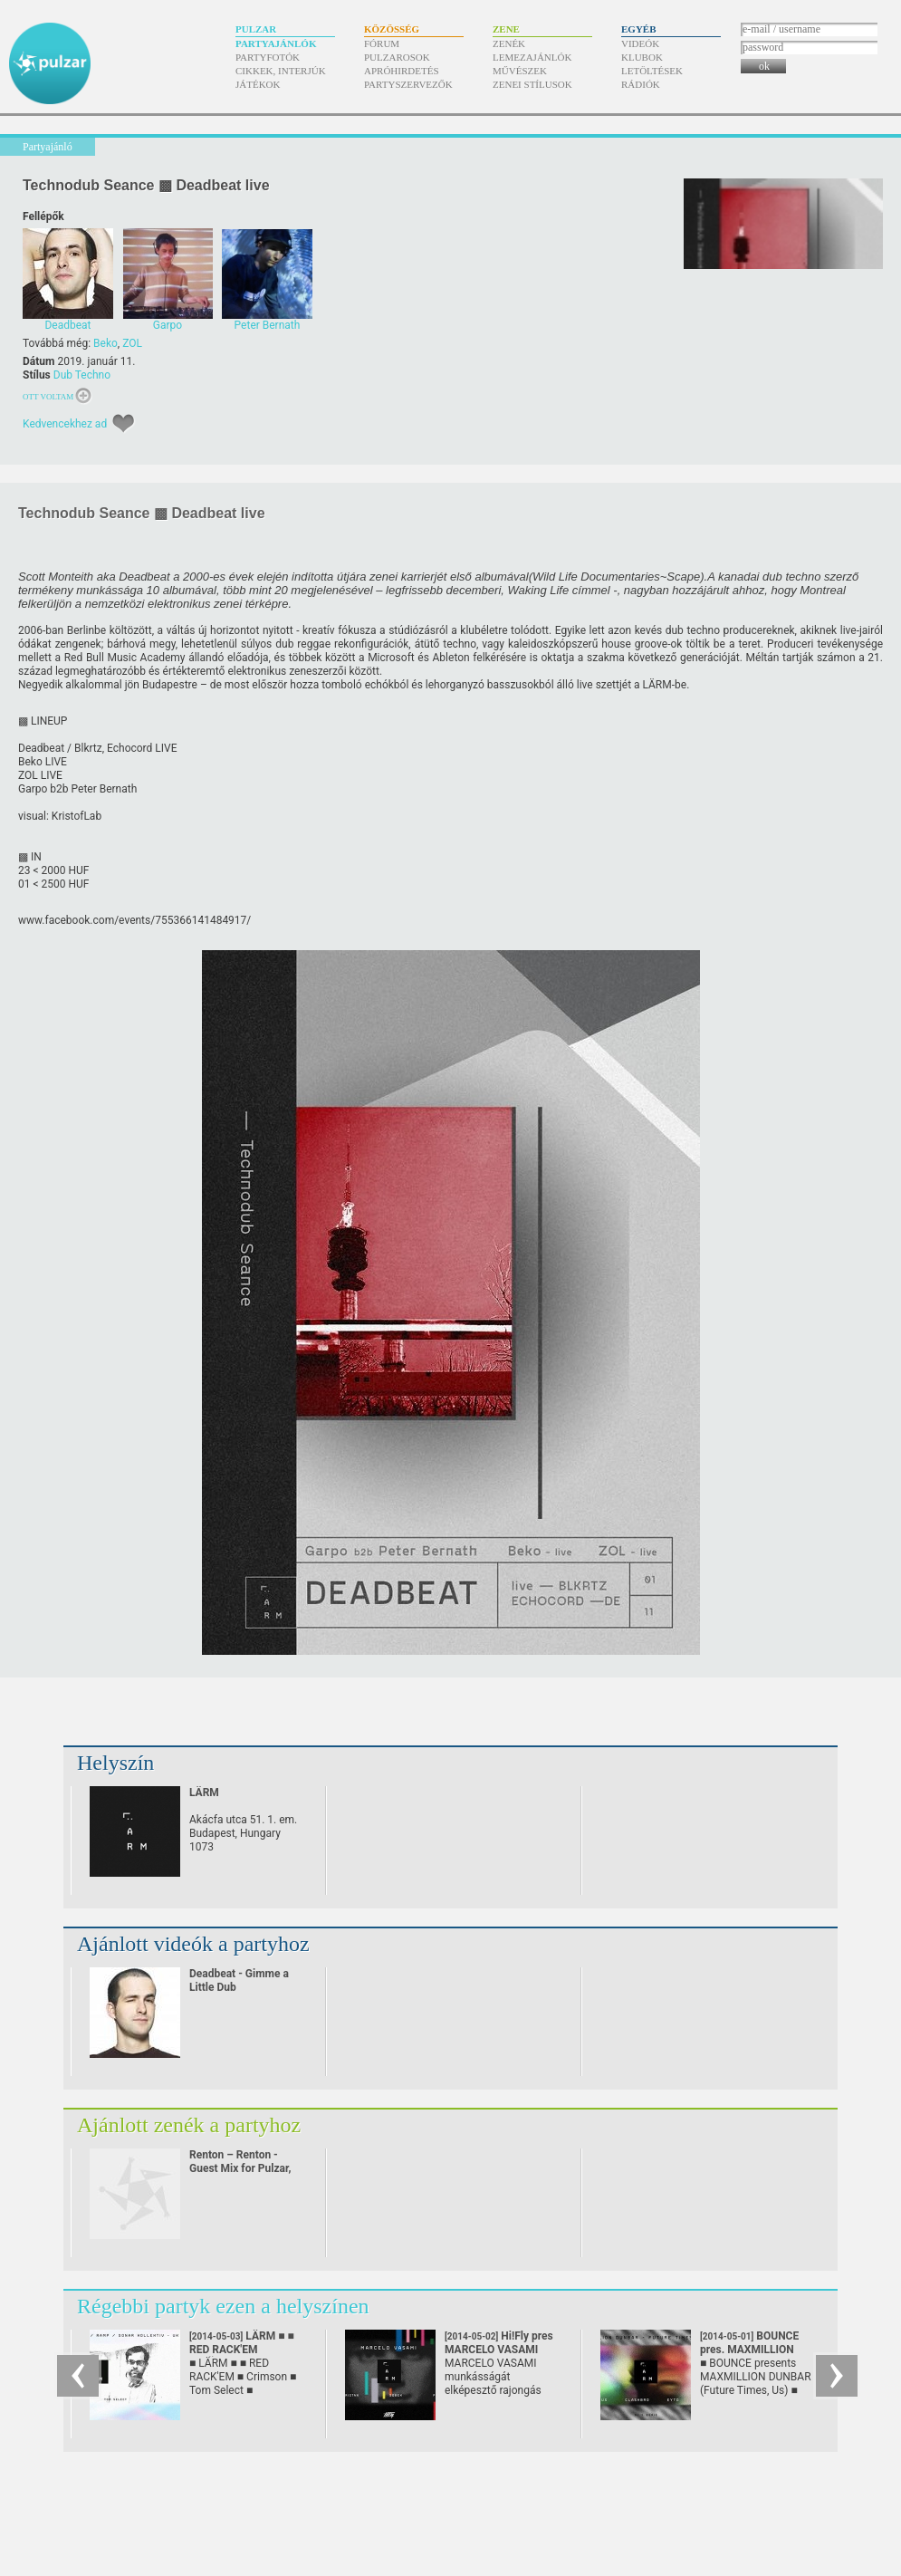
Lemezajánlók (532, 57)
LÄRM (204, 1792)
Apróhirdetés (401, 70)
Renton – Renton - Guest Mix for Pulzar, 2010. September (240, 2168)
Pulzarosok (397, 57)
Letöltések (652, 70)
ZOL (132, 343)
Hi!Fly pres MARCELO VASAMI (499, 2349)
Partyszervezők (408, 84)
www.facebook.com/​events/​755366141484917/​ (134, 920)
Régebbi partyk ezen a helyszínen (223, 2306)
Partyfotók (267, 57)
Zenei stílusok (532, 84)
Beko (105, 343)
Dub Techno (81, 375)
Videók (640, 43)
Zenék (509, 43)
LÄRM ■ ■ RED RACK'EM (241, 2349)
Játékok (258, 84)
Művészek (520, 70)
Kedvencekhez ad (65, 424)
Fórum (381, 43)
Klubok (642, 57)
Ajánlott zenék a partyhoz (189, 2125)
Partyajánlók (275, 43)
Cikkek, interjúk (280, 70)
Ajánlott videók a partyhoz (193, 1944)
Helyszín (115, 1762)
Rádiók (640, 84)
